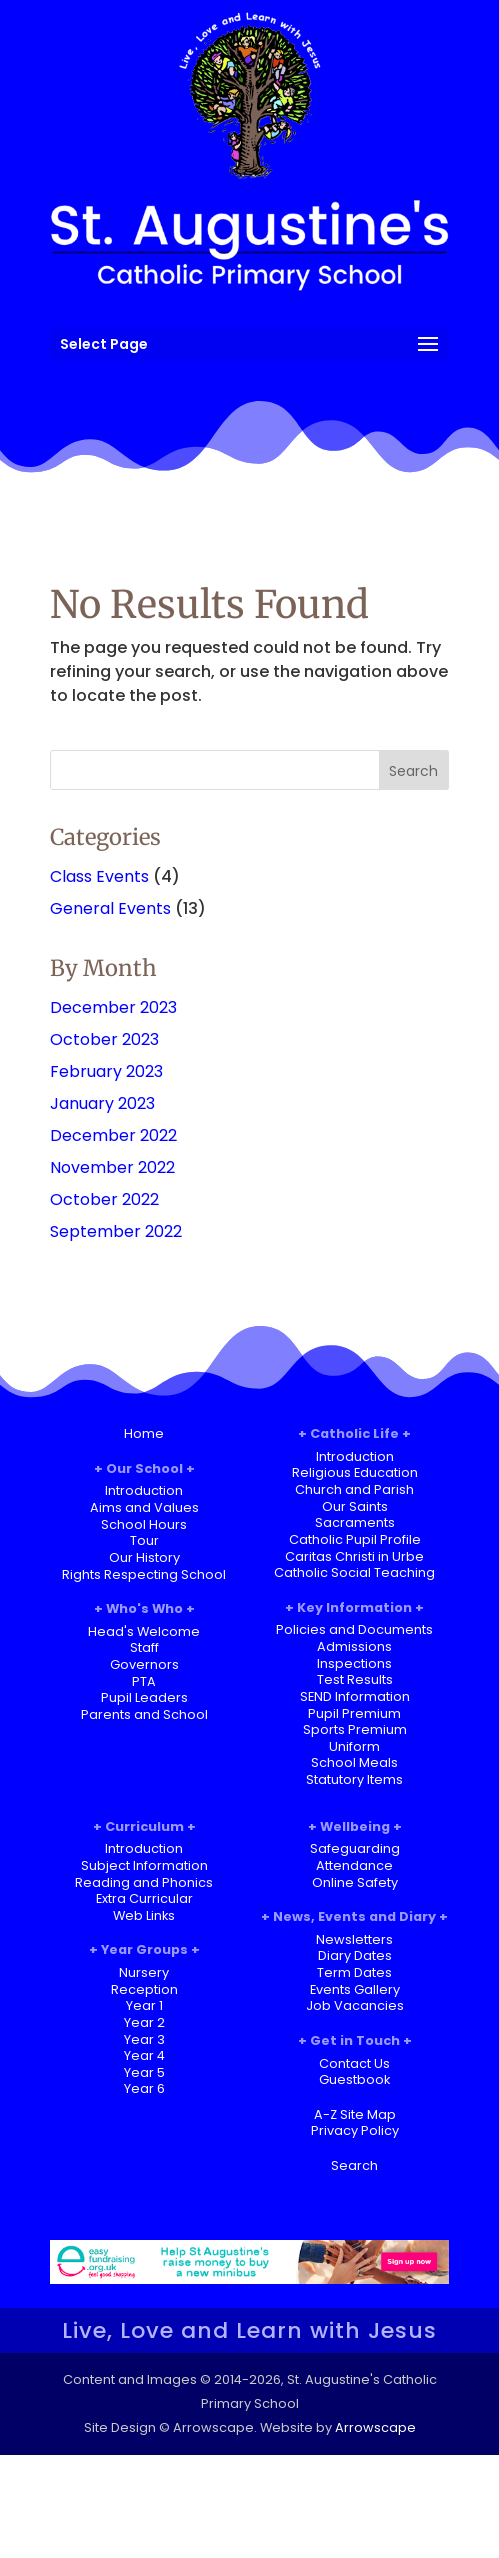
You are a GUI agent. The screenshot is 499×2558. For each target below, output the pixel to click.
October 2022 (104, 1199)
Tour (144, 1540)
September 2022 (116, 1231)
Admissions (354, 1646)
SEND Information (355, 1696)
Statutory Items (354, 1779)
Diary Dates (355, 1955)
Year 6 (144, 2088)
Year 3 (144, 2039)
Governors (144, 1664)
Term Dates (354, 1972)
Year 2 (144, 2022)
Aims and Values (144, 1507)
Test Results (355, 1679)
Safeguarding (355, 1848)
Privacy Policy (355, 2130)
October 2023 (104, 1039)
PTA (144, 1681)
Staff (144, 1647)
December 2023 (113, 1007)
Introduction (144, 1490)
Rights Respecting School (144, 1574)
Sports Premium (355, 1729)
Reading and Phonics (144, 1882)
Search (354, 2165)
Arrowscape (375, 2427)
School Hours (144, 1524)
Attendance (354, 1865)
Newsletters (354, 1939)
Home (144, 1433)
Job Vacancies (355, 2005)
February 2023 (106, 1071)
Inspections (354, 1663)
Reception (144, 1989)
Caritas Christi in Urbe (354, 1556)
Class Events (99, 876)
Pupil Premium (354, 1713)
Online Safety (355, 1882)
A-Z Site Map (355, 2114)
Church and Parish (354, 1489)
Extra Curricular (144, 1898)
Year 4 (144, 2055)
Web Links (144, 1915)
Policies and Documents (354, 1629)
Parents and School (144, 1714)
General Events (110, 908)
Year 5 (144, 2072)
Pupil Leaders (144, 1697)
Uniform (354, 1746)
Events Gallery (355, 1989)
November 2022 (112, 1167)
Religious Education (355, 1472)
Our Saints (355, 1506)
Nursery (144, 1972)
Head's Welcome (144, 1631)
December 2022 (113, 1135)
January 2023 (102, 1103)
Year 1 (144, 2005)
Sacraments (355, 1522)
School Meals (354, 1762)
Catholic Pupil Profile (355, 1539)
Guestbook (354, 2079)
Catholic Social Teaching (354, 1572)
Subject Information (144, 1865)
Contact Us (354, 2063)
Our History (144, 1557)
